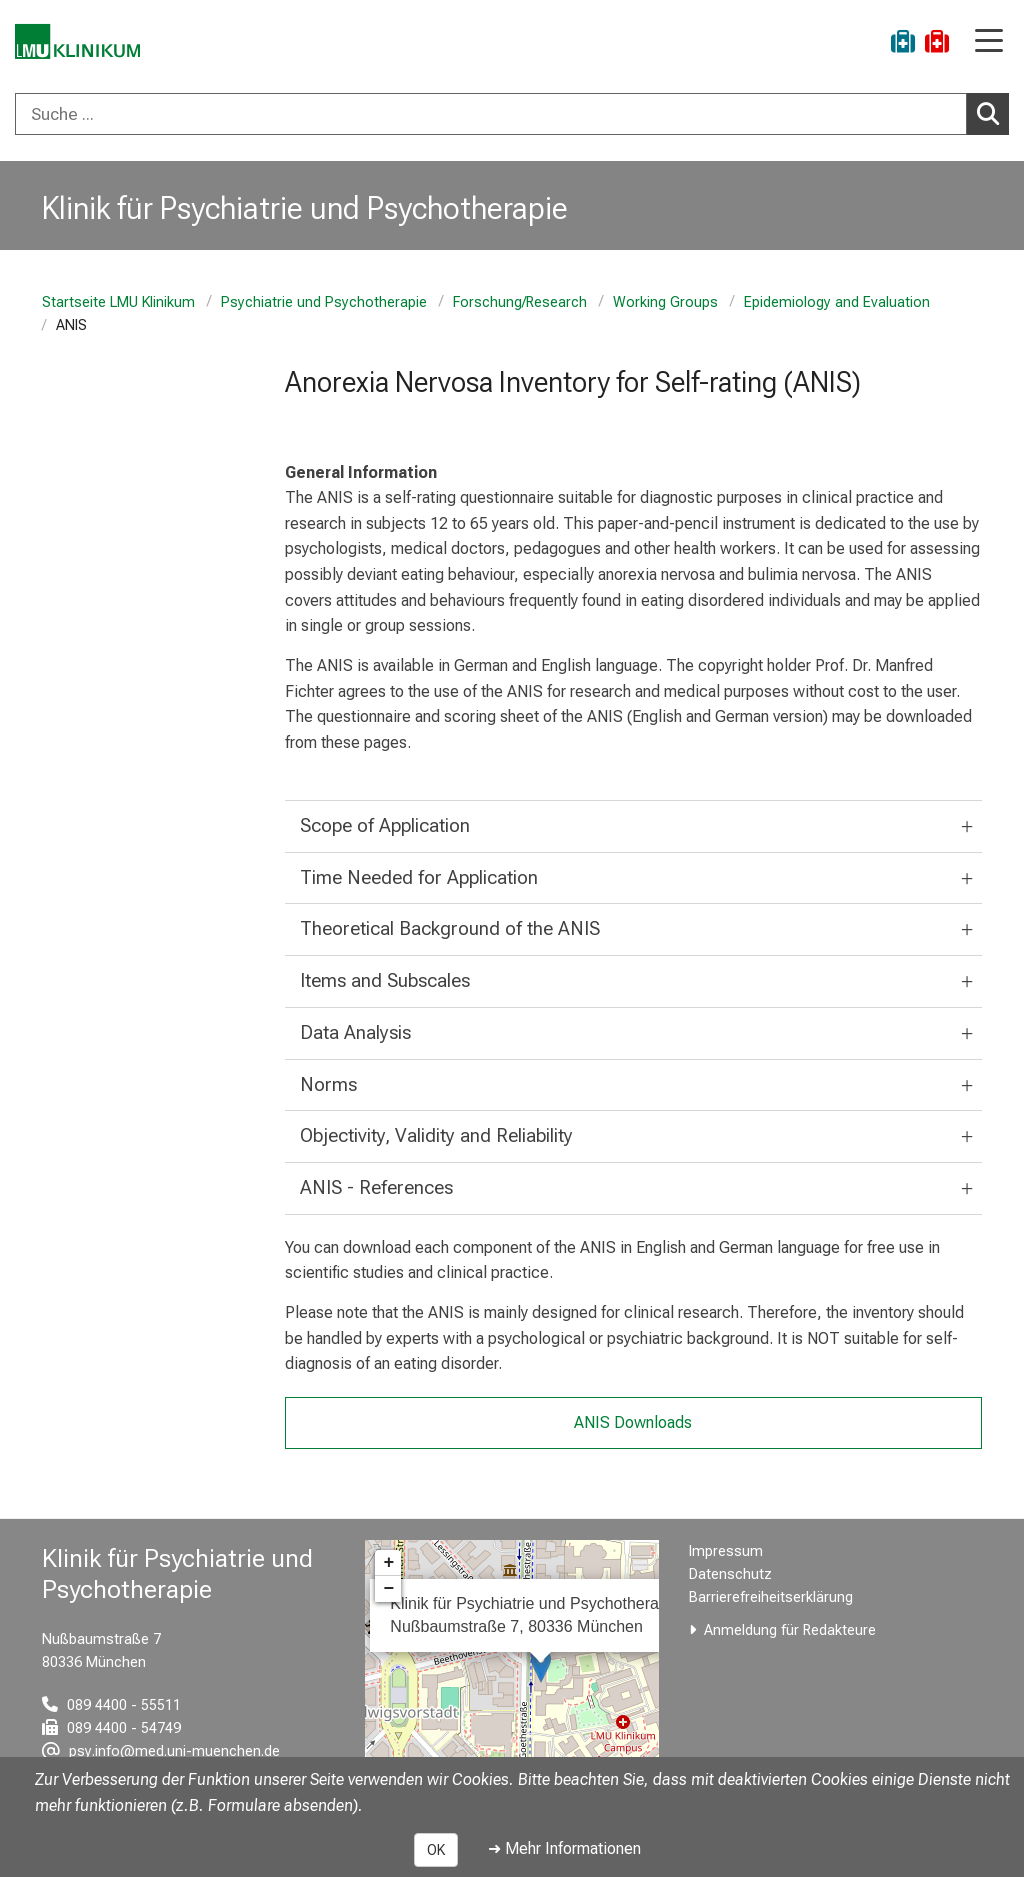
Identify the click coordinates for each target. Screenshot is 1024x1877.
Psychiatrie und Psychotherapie (324, 302)
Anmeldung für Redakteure (790, 1630)
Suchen (993, 113)
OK (436, 1850)
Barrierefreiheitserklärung (771, 1597)
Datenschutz (730, 1574)
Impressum (726, 1551)
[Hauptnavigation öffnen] (989, 42)
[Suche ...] (491, 114)
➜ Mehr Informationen (564, 1848)
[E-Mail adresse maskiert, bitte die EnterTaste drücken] (161, 1751)
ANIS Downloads (633, 1422)
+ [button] (388, 1563)
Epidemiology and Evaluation (837, 302)
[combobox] (512, 114)
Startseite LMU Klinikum (118, 302)
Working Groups (665, 302)
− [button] (388, 1589)
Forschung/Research (520, 302)
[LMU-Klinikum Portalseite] (85, 44)
